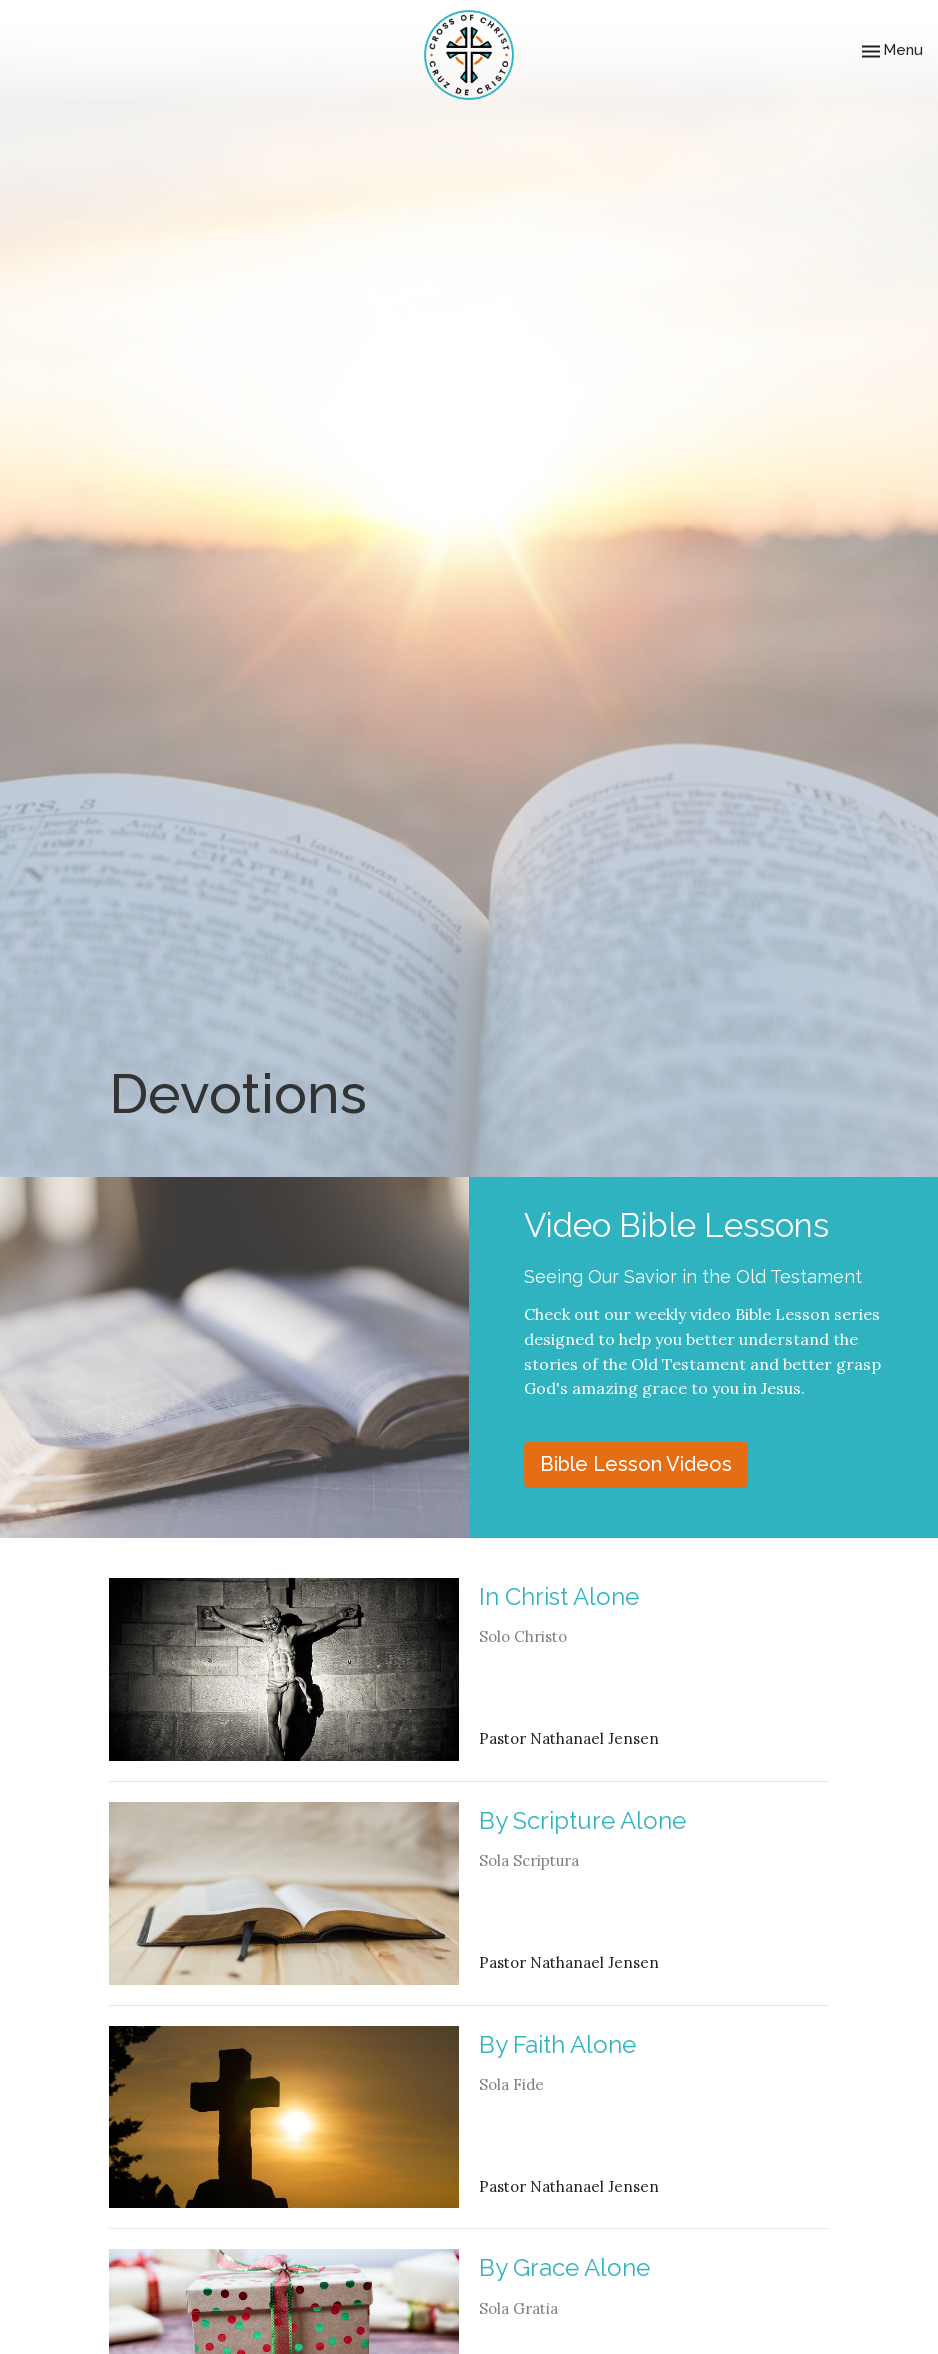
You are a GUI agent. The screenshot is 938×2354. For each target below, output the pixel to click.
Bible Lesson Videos (636, 1464)
